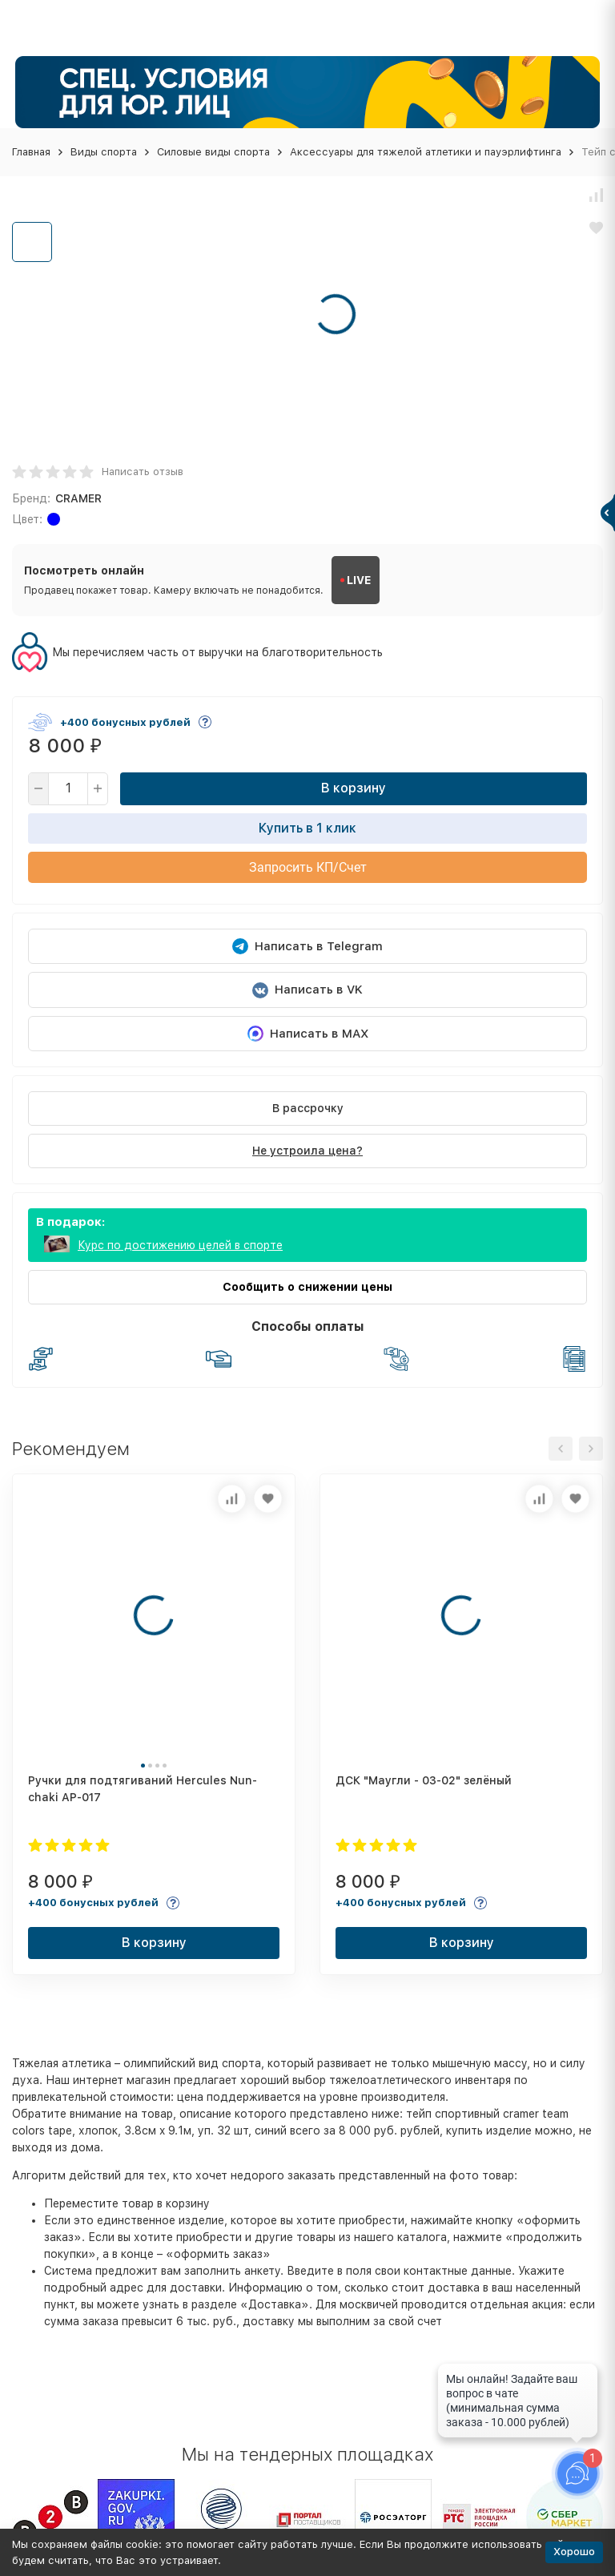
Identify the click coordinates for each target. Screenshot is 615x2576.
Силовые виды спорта (213, 152)
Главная (31, 152)
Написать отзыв (142, 472)
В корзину (353, 788)
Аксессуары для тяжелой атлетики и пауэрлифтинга (425, 152)
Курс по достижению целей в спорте (180, 1245)
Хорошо (574, 2552)
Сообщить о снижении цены (307, 1286)
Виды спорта (103, 152)
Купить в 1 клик (307, 828)
